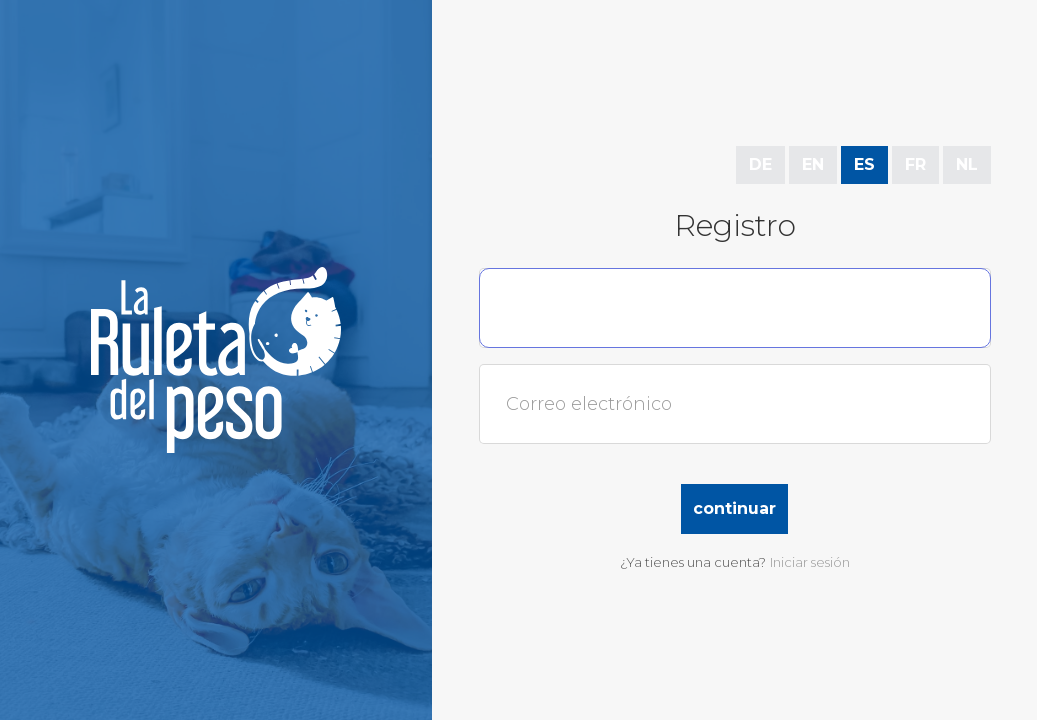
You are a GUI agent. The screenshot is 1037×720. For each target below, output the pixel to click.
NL (967, 164)
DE (760, 164)
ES (864, 164)
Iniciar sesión (810, 562)
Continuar (734, 508)
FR (915, 164)
